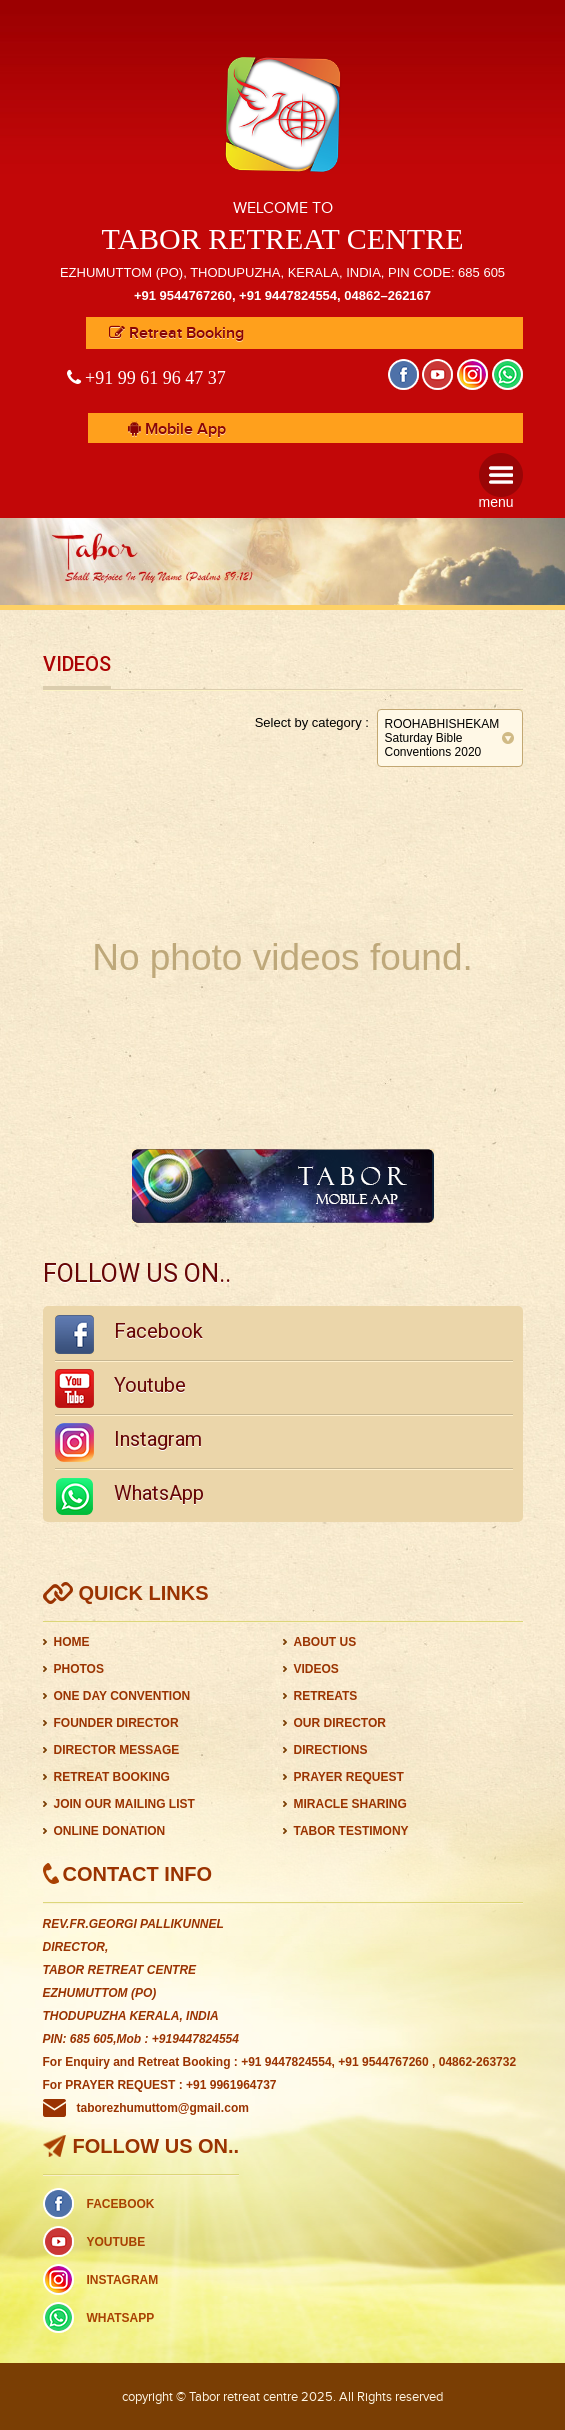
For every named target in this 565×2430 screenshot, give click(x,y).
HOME (72, 1642)
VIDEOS (316, 1669)
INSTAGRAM (123, 2280)
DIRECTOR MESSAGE (117, 1750)
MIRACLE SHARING (350, 1804)
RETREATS (326, 1696)
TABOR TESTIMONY (351, 1831)
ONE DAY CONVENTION (122, 1696)
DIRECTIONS (331, 1750)
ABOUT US (325, 1642)
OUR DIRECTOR (340, 1723)
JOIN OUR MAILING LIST (124, 1804)
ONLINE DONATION (110, 1831)
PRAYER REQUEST (349, 1777)
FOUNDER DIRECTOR (116, 1723)
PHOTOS (79, 1669)
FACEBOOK (121, 2204)
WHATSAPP (121, 2318)
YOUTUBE (116, 2242)
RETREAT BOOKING (112, 1777)
